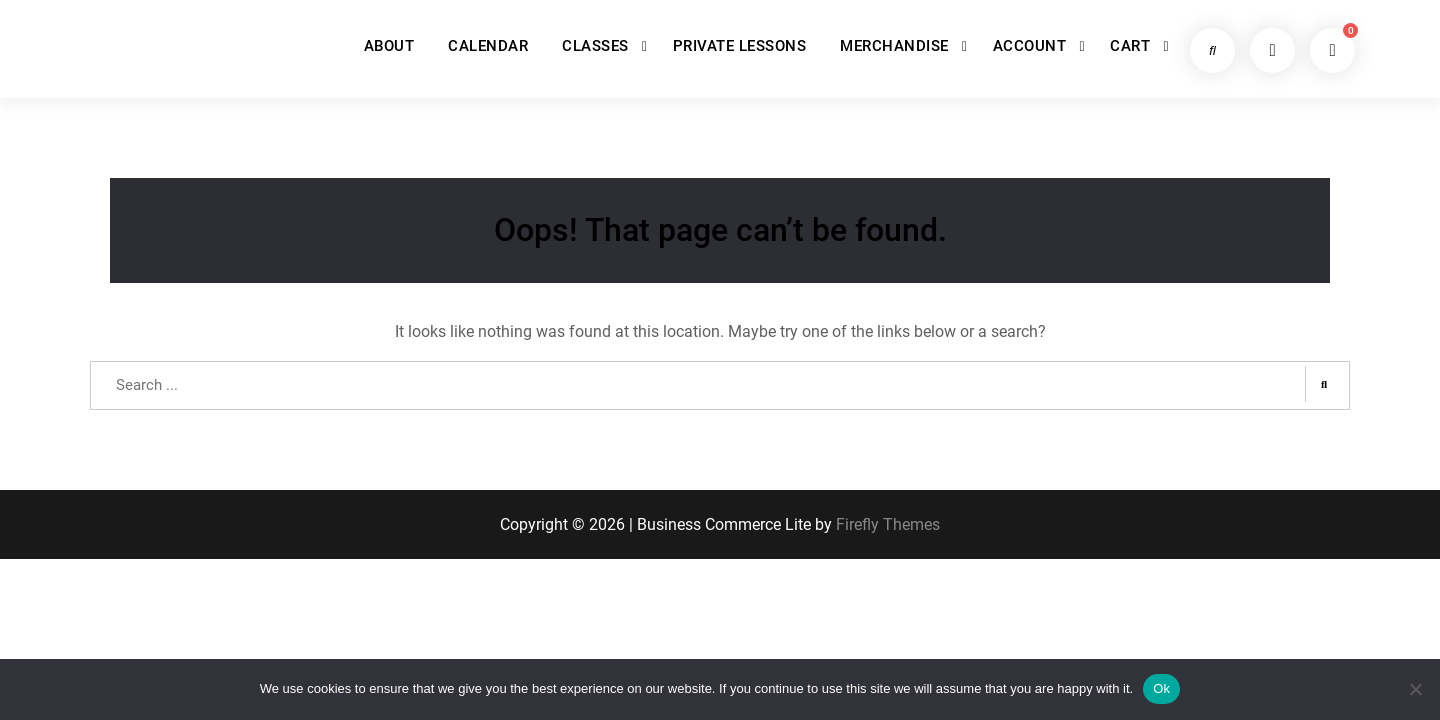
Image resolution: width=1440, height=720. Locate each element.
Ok (1161, 688)
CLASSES (595, 46)
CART (1130, 46)
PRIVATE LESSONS (740, 46)
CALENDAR (488, 46)
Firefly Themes (888, 525)
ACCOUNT (1030, 46)
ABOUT (389, 46)
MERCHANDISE (894, 46)
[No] (1415, 689)
